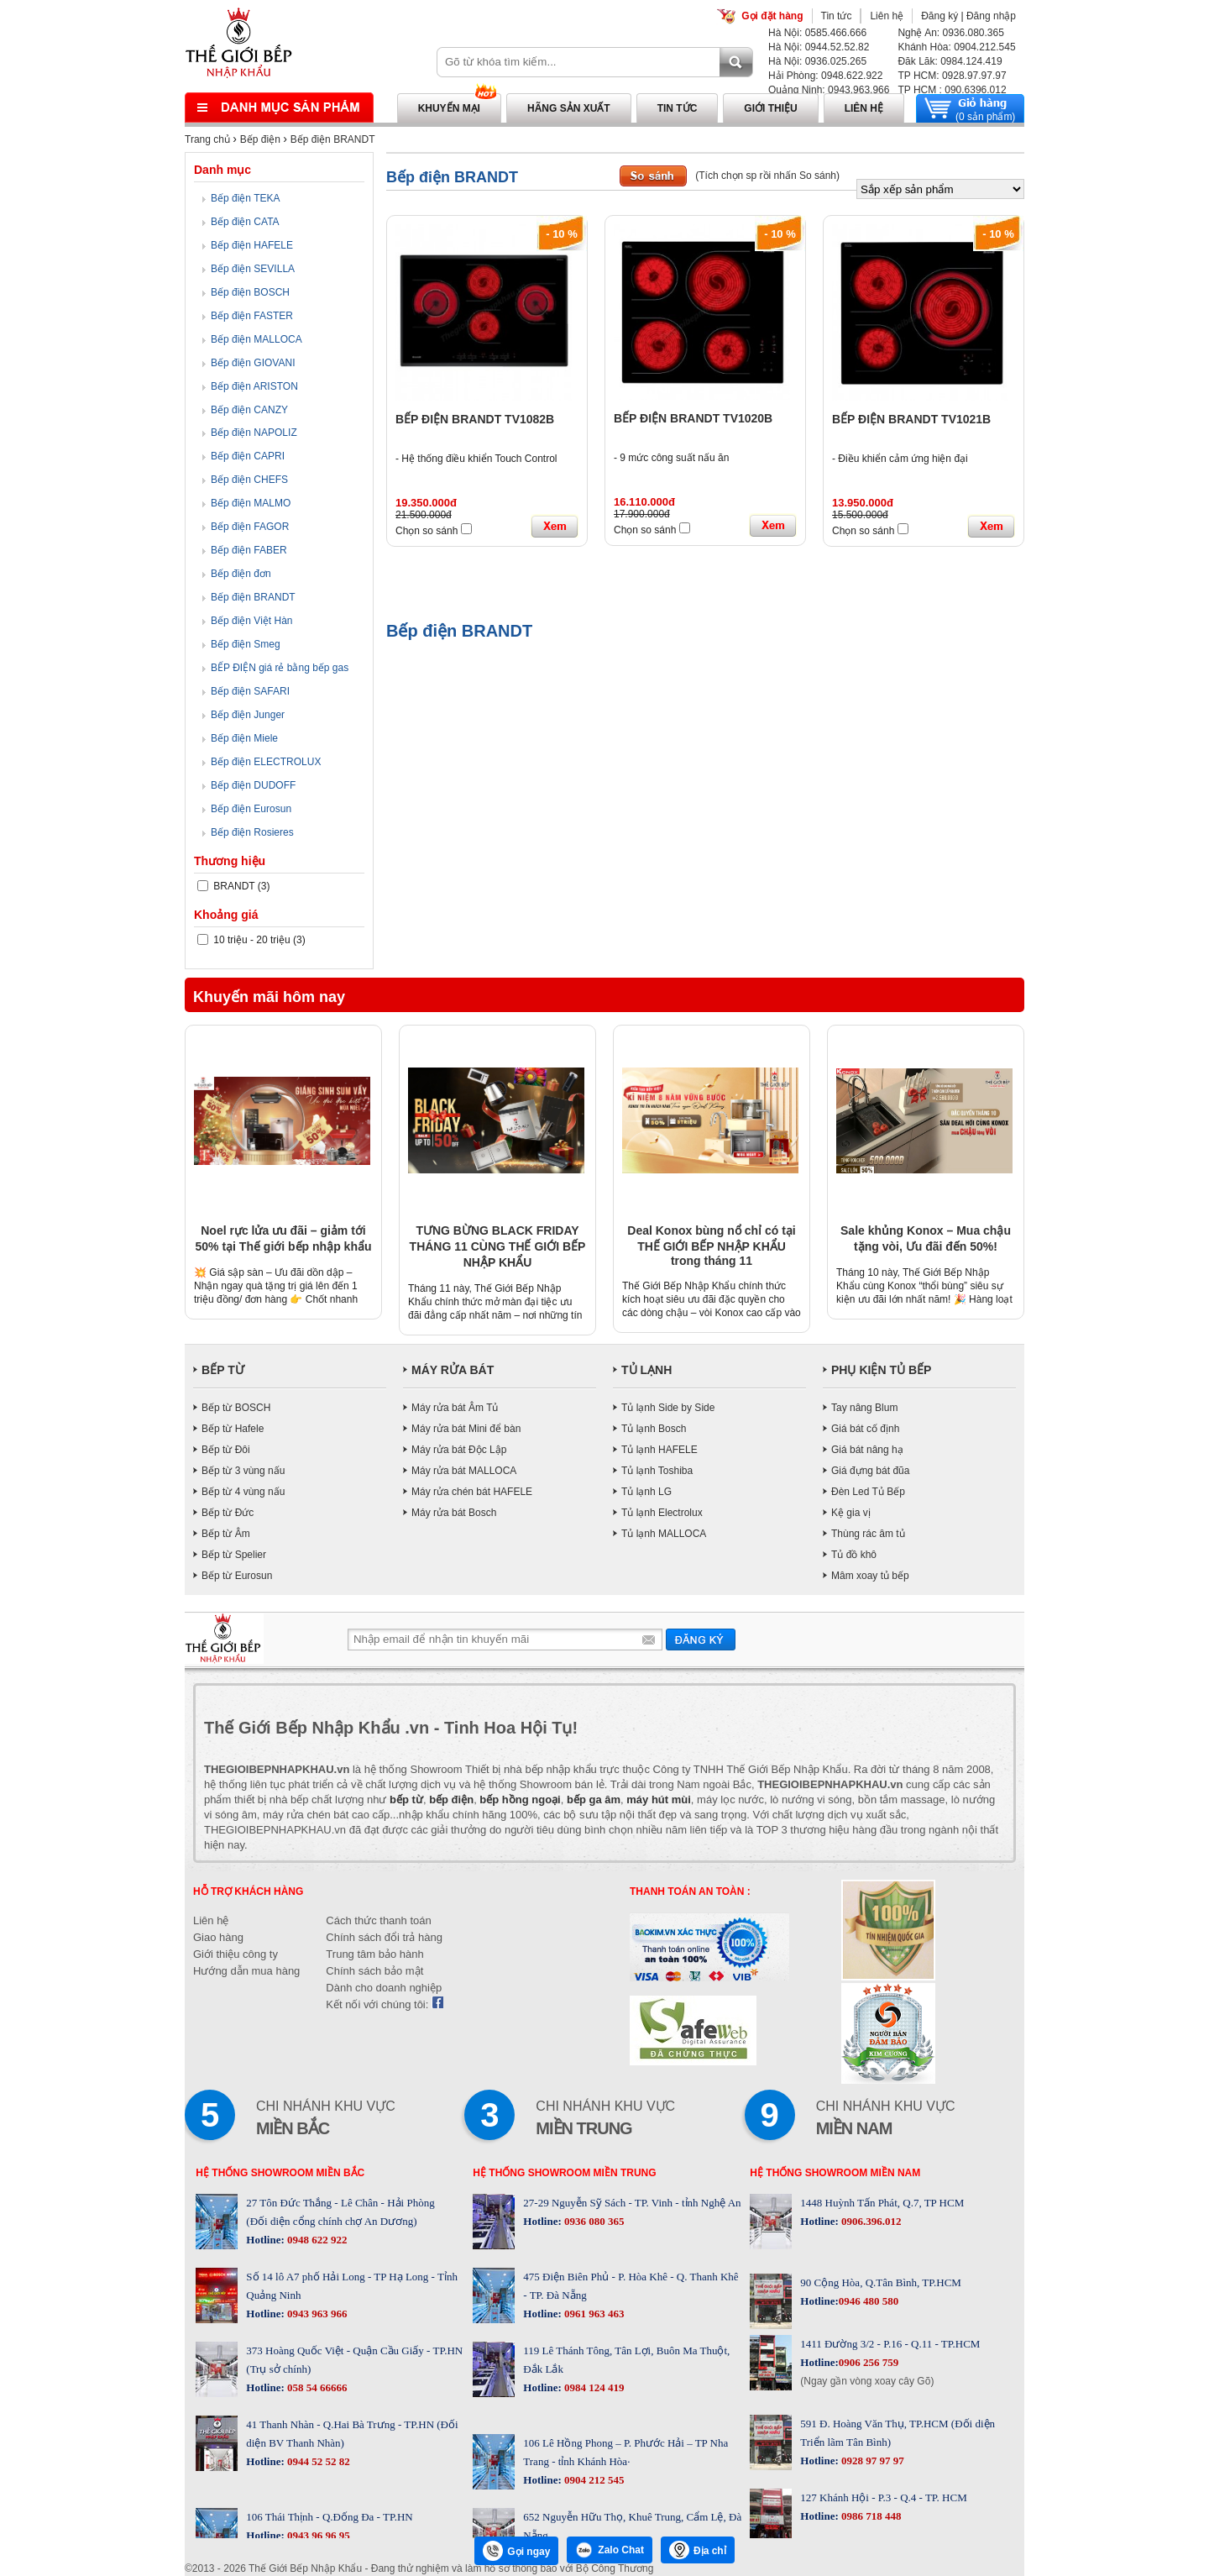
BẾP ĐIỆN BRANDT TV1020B (693, 418)
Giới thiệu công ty (235, 1954)
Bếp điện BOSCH (250, 292)
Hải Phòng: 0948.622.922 (825, 75)
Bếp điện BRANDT (332, 139)
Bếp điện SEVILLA (253, 269)
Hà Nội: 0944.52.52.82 (818, 47)
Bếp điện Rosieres (252, 832)
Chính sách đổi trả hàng (384, 1937)
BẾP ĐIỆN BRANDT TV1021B (911, 419)
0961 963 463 (593, 2313)
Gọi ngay (516, 2551)
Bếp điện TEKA (245, 198)
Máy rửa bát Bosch (453, 1513)
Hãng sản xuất (568, 108)
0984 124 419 (593, 2387)
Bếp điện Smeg (245, 644)
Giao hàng (218, 1937)
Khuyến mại (449, 108)
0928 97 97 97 (871, 2460)
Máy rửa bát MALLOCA (463, 1471)
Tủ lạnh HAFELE (659, 1450)
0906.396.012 (870, 2221)
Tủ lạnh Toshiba (657, 1471)
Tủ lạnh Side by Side (667, 1408)
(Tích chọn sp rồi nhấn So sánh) (767, 175)
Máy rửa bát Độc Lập (458, 1450)
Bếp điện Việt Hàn (252, 621)
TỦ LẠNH (646, 1370)
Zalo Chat (609, 2550)
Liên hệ (886, 16)
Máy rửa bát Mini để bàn (466, 1429)
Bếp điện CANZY (249, 410)
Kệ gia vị (851, 1513)
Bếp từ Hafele (233, 1429)
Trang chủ (207, 139)
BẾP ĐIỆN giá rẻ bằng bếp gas (279, 668)
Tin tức (836, 16)
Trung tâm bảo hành (374, 1954)
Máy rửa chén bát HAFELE (471, 1492)
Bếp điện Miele (244, 738)
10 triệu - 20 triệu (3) (251, 940)
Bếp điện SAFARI (250, 691)
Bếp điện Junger (248, 715)
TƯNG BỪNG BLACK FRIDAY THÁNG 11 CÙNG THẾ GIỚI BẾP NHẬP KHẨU (498, 1246)
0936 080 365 (593, 2221)
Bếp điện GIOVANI (253, 363)
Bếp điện (260, 139)
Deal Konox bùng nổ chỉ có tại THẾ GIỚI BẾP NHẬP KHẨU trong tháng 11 (711, 1245)
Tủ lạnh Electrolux (662, 1513)
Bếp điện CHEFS (249, 479)
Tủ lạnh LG (646, 1492)
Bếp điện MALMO (250, 503)
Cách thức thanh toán (378, 1920)
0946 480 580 (869, 2301)
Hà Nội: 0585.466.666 (817, 33)
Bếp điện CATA (245, 222)
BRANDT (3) (233, 886)
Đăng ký (939, 16)
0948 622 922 (316, 2239)
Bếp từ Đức (228, 1513)
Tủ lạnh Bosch (653, 1429)
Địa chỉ (697, 2550)
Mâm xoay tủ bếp (870, 1576)
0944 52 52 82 (317, 2461)
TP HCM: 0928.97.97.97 (952, 75)
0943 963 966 (316, 2313)
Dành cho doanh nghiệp (384, 1987)
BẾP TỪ (223, 1370)
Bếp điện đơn (241, 574)
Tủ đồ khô (854, 1555)
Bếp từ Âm (226, 1534)
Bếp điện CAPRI (248, 456)
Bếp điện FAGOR (250, 527)
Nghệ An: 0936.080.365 (950, 33)
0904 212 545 (593, 2480)
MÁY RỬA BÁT (452, 1370)
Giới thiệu (770, 108)
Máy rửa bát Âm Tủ (454, 1408)
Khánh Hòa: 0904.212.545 (956, 47)
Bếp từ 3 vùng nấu (243, 1471)
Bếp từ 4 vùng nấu (243, 1492)
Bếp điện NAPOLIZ (254, 432)
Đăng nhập (991, 16)
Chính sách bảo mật (374, 1971)
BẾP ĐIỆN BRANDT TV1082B (474, 419)
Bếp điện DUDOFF (253, 785)
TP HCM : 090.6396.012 (952, 90)
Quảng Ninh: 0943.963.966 (828, 90)
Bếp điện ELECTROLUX (266, 762)
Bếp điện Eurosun (251, 809)
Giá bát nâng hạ (867, 1450)
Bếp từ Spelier (234, 1555)
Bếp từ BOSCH (236, 1408)
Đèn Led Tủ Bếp (868, 1492)
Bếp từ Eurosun (237, 1576)
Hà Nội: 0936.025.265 (817, 61)
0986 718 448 (870, 2516)
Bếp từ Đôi (226, 1450)
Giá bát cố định (865, 1429)
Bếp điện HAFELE (252, 245)
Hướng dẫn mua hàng (246, 1971)
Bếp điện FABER (249, 550)
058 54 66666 (316, 2387)
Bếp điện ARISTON (254, 386)
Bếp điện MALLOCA (256, 339)
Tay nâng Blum (864, 1408)
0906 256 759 (869, 2362)
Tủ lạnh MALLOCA (663, 1534)
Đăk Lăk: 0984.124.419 (950, 61)
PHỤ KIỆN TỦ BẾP (881, 1370)
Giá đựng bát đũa (870, 1471)
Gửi (700, 1639)
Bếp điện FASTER (252, 316)
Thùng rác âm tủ (868, 1534)
